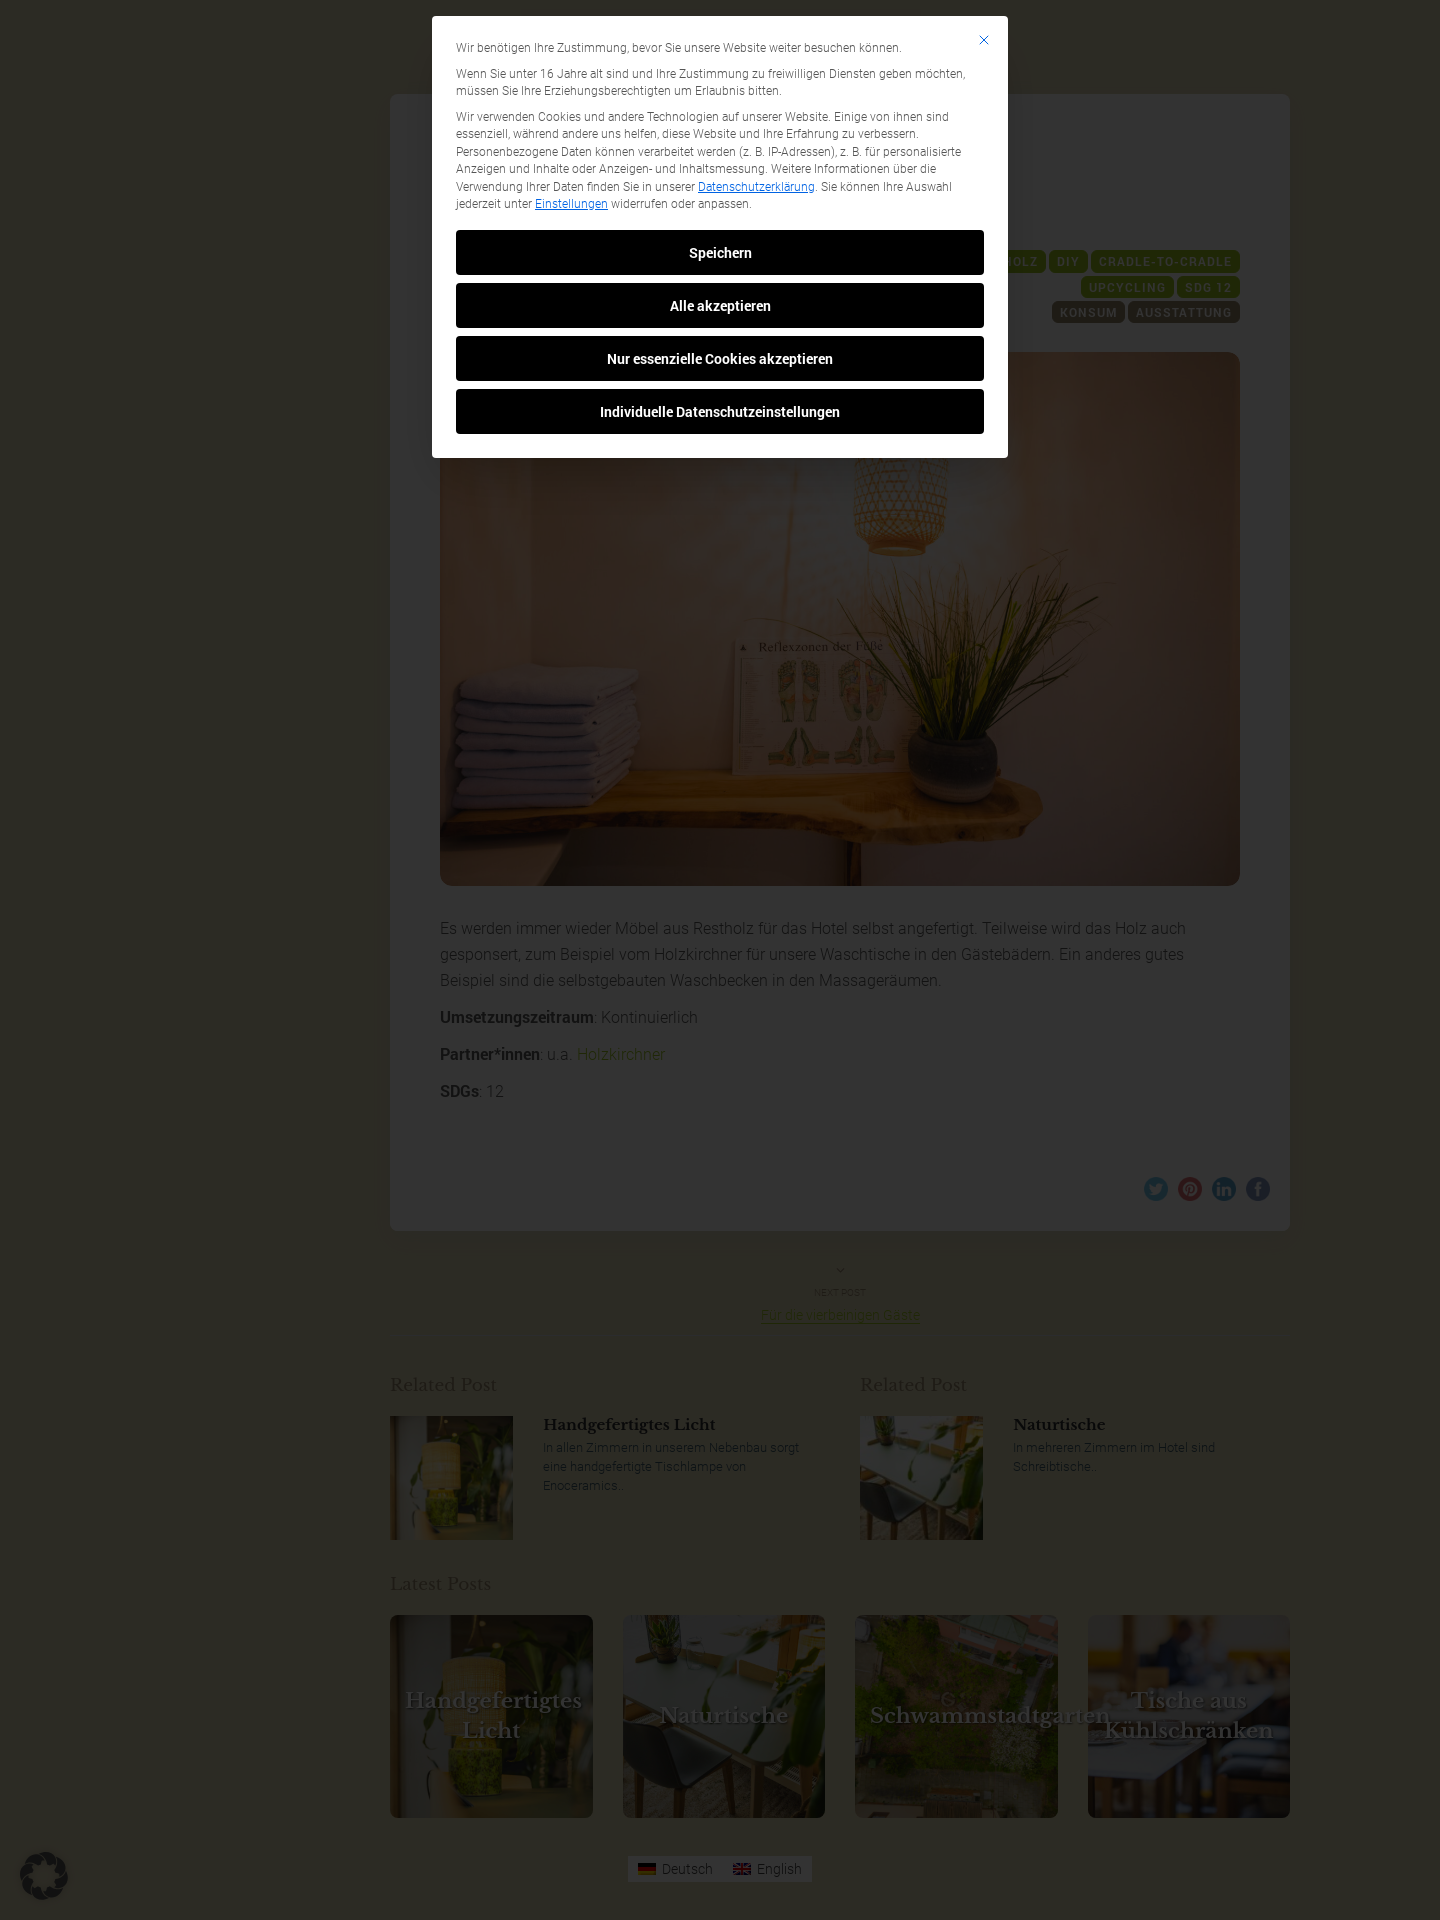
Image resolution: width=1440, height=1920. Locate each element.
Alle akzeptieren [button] (720, 305)
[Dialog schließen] (984, 40)
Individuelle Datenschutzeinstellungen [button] (720, 411)
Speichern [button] (720, 252)
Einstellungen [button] (571, 204)
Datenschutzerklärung (756, 187)
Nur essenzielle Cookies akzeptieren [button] (720, 358)
